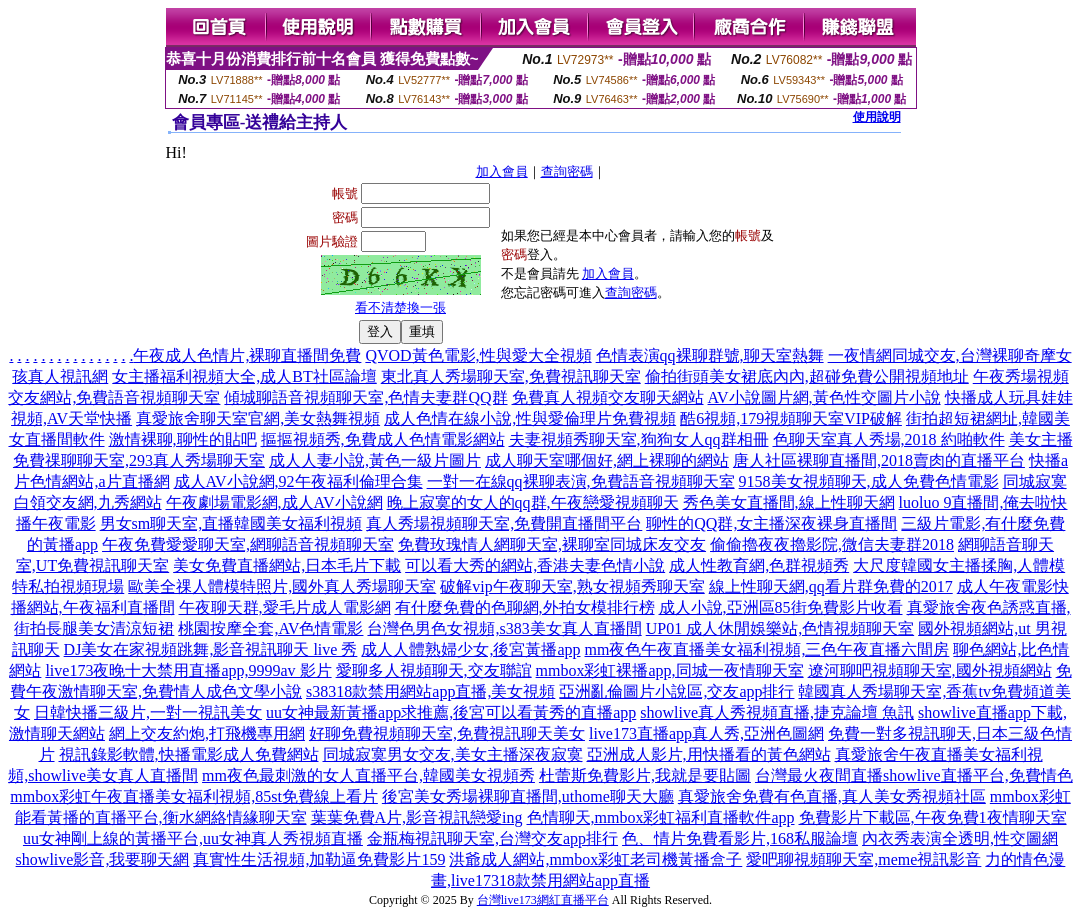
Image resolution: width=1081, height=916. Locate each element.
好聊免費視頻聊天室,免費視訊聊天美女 (447, 733)
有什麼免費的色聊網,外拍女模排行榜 (525, 607)
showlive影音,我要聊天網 (103, 859)
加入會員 (502, 171)
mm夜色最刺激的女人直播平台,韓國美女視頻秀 (368, 775)
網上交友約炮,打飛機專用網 (207, 733)
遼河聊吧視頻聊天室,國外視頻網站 (930, 670)
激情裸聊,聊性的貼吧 (183, 439)
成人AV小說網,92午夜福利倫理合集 (298, 481)
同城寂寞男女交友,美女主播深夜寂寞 (453, 754)
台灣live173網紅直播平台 (543, 900)
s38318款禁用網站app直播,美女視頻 (430, 691)
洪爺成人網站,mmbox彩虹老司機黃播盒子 (595, 859)
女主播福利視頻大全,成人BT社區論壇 (244, 376)
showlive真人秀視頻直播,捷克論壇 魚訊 (777, 712)
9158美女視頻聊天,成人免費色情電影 (869, 481)
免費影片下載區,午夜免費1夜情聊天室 (933, 817)
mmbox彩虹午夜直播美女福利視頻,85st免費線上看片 (194, 796)
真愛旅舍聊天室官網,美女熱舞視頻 (258, 418)
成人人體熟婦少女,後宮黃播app (470, 649)
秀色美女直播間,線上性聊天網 (789, 502)
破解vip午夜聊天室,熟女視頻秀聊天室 (572, 586)
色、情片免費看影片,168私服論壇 (740, 838)
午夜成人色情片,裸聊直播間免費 (247, 355)
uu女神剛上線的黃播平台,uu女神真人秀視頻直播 (193, 838)
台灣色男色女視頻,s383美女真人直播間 (504, 628)
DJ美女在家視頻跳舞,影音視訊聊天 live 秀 (211, 649)
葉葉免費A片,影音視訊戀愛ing (417, 817)
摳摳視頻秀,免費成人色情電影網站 (383, 439)
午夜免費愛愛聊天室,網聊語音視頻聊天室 (248, 544)
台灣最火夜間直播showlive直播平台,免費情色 (914, 775)
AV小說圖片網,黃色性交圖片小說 (824, 397)
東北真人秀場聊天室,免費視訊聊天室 (511, 376)
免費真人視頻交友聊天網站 (608, 397)
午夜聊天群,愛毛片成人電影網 (285, 607)
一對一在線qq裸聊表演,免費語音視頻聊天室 (581, 481)
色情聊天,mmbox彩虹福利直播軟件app (661, 817)
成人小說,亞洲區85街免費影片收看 (781, 607)
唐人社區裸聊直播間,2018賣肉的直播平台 (879, 460)
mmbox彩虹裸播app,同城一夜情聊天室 (670, 670)
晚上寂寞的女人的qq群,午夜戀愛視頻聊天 (533, 502)
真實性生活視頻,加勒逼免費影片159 (319, 859)
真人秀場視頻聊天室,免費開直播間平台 (504, 523)
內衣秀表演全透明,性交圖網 (960, 838)
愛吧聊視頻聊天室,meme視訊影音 (863, 859)
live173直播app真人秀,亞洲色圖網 (706, 733)
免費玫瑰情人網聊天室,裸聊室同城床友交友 (552, 544)
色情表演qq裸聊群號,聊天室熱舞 (710, 355)
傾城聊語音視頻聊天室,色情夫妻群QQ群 (365, 397)
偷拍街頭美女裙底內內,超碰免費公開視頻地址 (807, 376)
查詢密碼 (567, 171)
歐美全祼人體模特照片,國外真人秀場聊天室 (282, 586)
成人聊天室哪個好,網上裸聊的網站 (607, 460)
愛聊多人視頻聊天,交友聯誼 (434, 670)
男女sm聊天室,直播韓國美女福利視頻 (231, 523)
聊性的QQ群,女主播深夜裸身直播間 (771, 523)
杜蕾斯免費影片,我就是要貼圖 (645, 775)
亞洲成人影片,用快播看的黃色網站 (709, 754)
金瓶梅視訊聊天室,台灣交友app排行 (492, 838)
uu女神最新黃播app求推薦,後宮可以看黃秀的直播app (451, 712)
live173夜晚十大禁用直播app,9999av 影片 (188, 670)
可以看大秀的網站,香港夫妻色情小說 (535, 565)
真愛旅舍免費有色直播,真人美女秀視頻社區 (832, 796)
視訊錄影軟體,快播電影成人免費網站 (189, 754)
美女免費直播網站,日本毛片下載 (287, 565)
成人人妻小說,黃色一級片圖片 (375, 460)
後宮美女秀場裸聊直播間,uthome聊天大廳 (528, 796)
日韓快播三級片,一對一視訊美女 (148, 712)
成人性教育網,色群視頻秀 (759, 565)
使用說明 (877, 117)
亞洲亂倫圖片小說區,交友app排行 (676, 691)
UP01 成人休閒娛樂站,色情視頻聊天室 (780, 628)
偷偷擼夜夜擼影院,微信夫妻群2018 (832, 544)
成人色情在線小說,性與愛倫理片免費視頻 (530, 418)
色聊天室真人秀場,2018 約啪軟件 (889, 439)
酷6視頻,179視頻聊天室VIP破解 (791, 418)
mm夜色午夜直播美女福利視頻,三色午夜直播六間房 (767, 649)
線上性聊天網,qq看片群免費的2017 (831, 586)
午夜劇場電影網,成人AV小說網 (274, 502)
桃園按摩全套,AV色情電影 (270, 628)
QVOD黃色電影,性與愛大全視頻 (478, 355)
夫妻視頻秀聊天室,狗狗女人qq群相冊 (639, 439)
